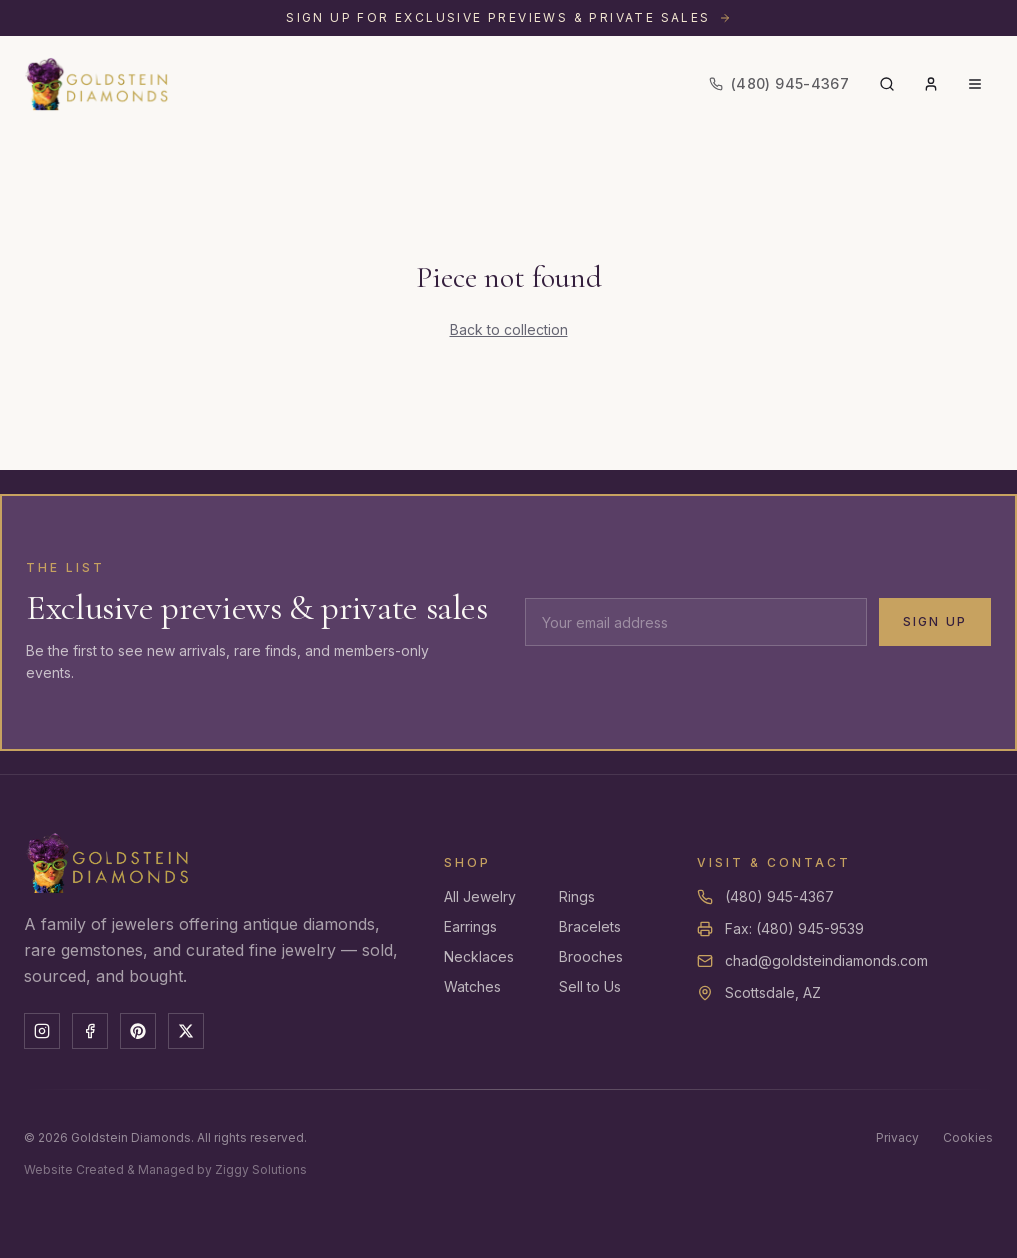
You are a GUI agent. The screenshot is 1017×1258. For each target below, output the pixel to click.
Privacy (897, 1137)
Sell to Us (590, 986)
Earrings (470, 926)
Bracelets (590, 926)
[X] (186, 1031)
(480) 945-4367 (779, 896)
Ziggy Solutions (261, 1169)
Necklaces (479, 956)
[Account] (931, 84)
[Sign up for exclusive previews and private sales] (508, 18)
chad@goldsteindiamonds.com (826, 960)
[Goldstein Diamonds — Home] (97, 84)
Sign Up (935, 621)
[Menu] (975, 84)
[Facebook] (90, 1031)
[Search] (887, 84)
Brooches (591, 956)
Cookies (968, 1137)
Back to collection (509, 329)
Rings (577, 896)
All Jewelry (480, 896)
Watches (472, 986)
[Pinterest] (138, 1031)
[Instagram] (42, 1031)
